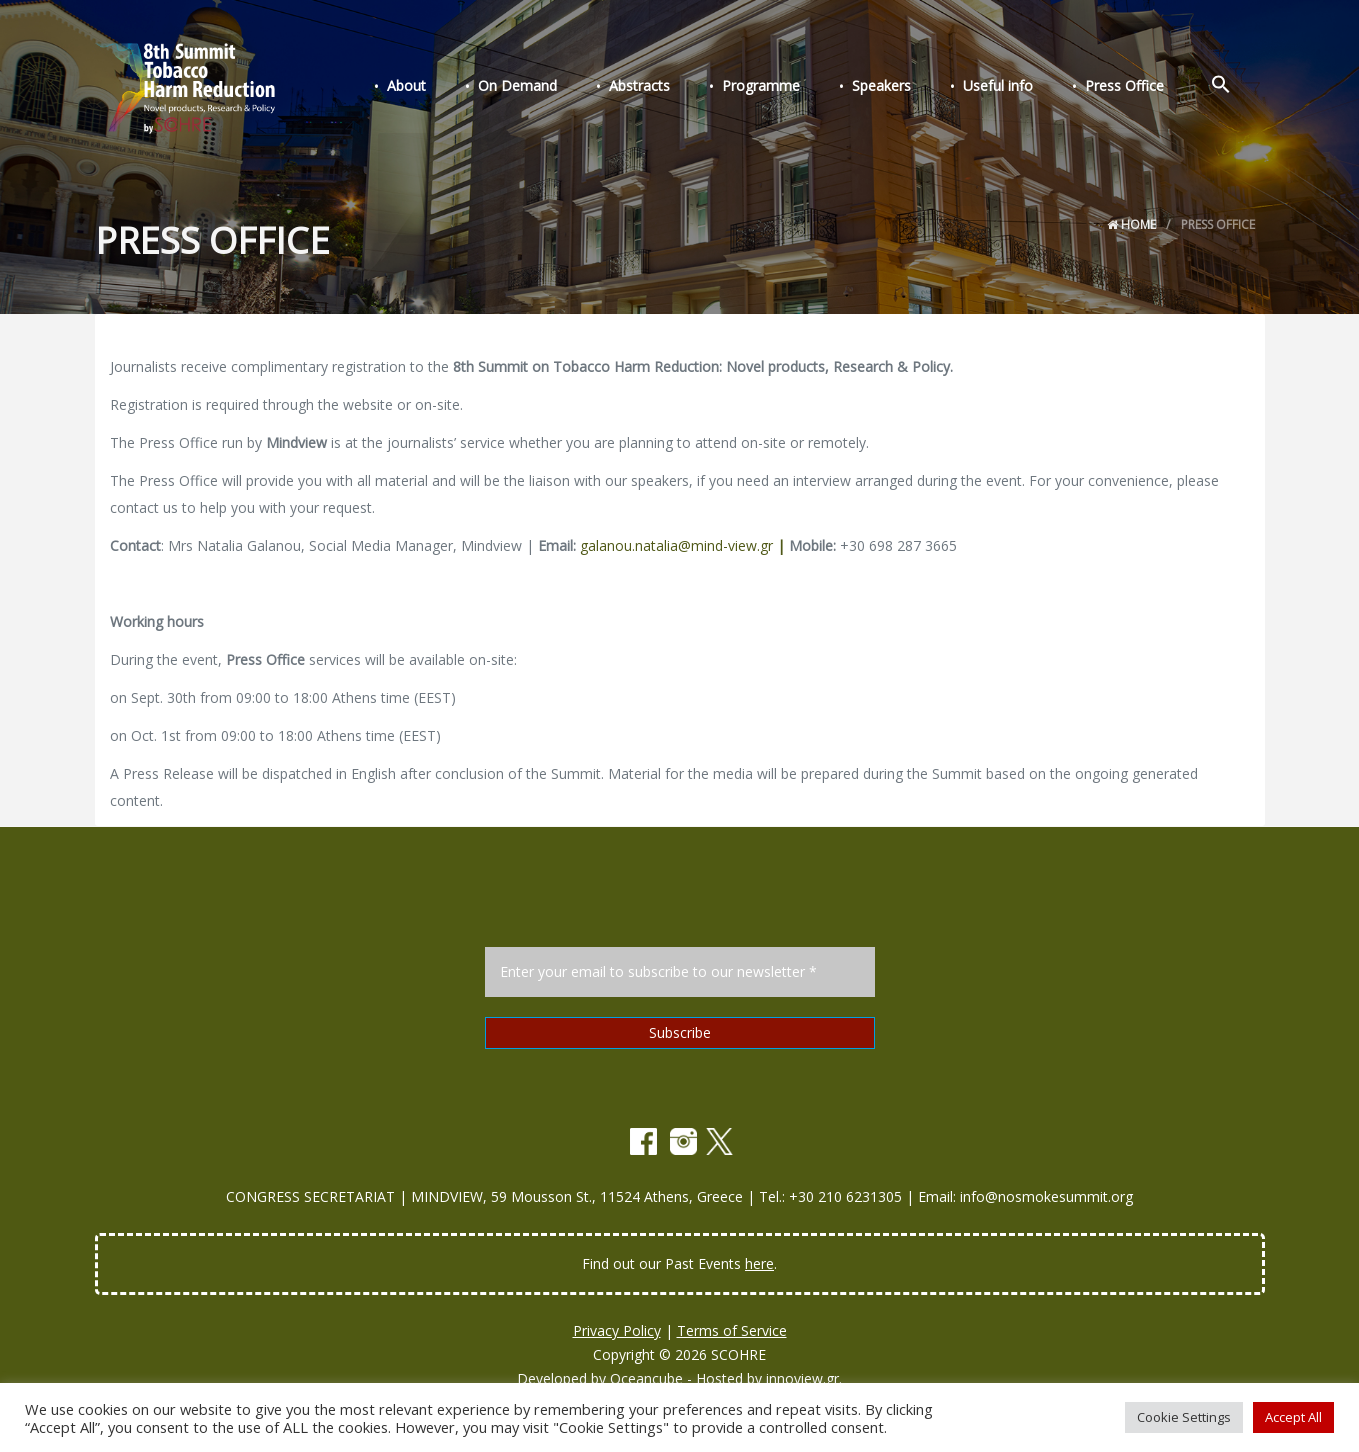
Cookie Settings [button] (1184, 1417)
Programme (797, 88)
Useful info (1018, 88)
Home (1131, 224)
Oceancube (646, 1378)
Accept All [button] (1293, 1417)
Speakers (909, 88)
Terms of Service (732, 1330)
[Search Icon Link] (1225, 88)
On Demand (569, 88)
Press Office (1136, 88)
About (466, 88)
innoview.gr (802, 1378)
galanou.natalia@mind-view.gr (682, 545)
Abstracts (683, 88)
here (759, 1263)
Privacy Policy (617, 1330)
